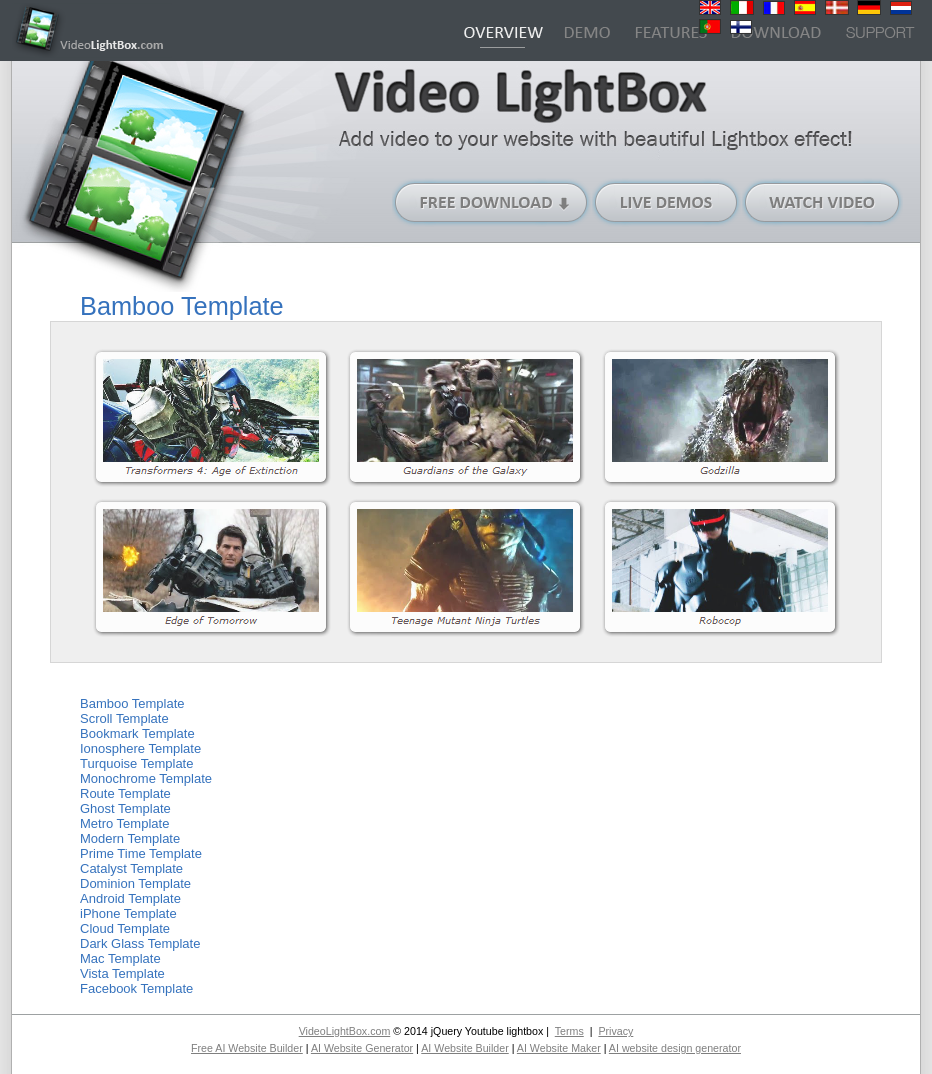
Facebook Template (136, 988)
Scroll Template (124, 718)
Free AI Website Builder (247, 1048)
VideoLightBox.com (345, 1031)
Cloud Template (125, 928)
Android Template (130, 898)
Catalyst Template (131, 868)
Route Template (125, 793)
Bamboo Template (132, 703)
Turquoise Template (136, 763)
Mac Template (120, 958)
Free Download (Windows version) (492, 202)
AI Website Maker (559, 1048)
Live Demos (667, 202)
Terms (569, 1031)
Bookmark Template (137, 733)
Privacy (615, 1031)
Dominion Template (135, 883)
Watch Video (822, 202)
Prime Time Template (141, 853)
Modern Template (130, 838)
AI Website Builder (464, 1048)
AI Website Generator (362, 1048)
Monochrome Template (146, 778)
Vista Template (122, 973)
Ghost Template (125, 808)
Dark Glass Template (140, 943)
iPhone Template (128, 913)
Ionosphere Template (140, 748)
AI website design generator (675, 1048)
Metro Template (124, 823)
